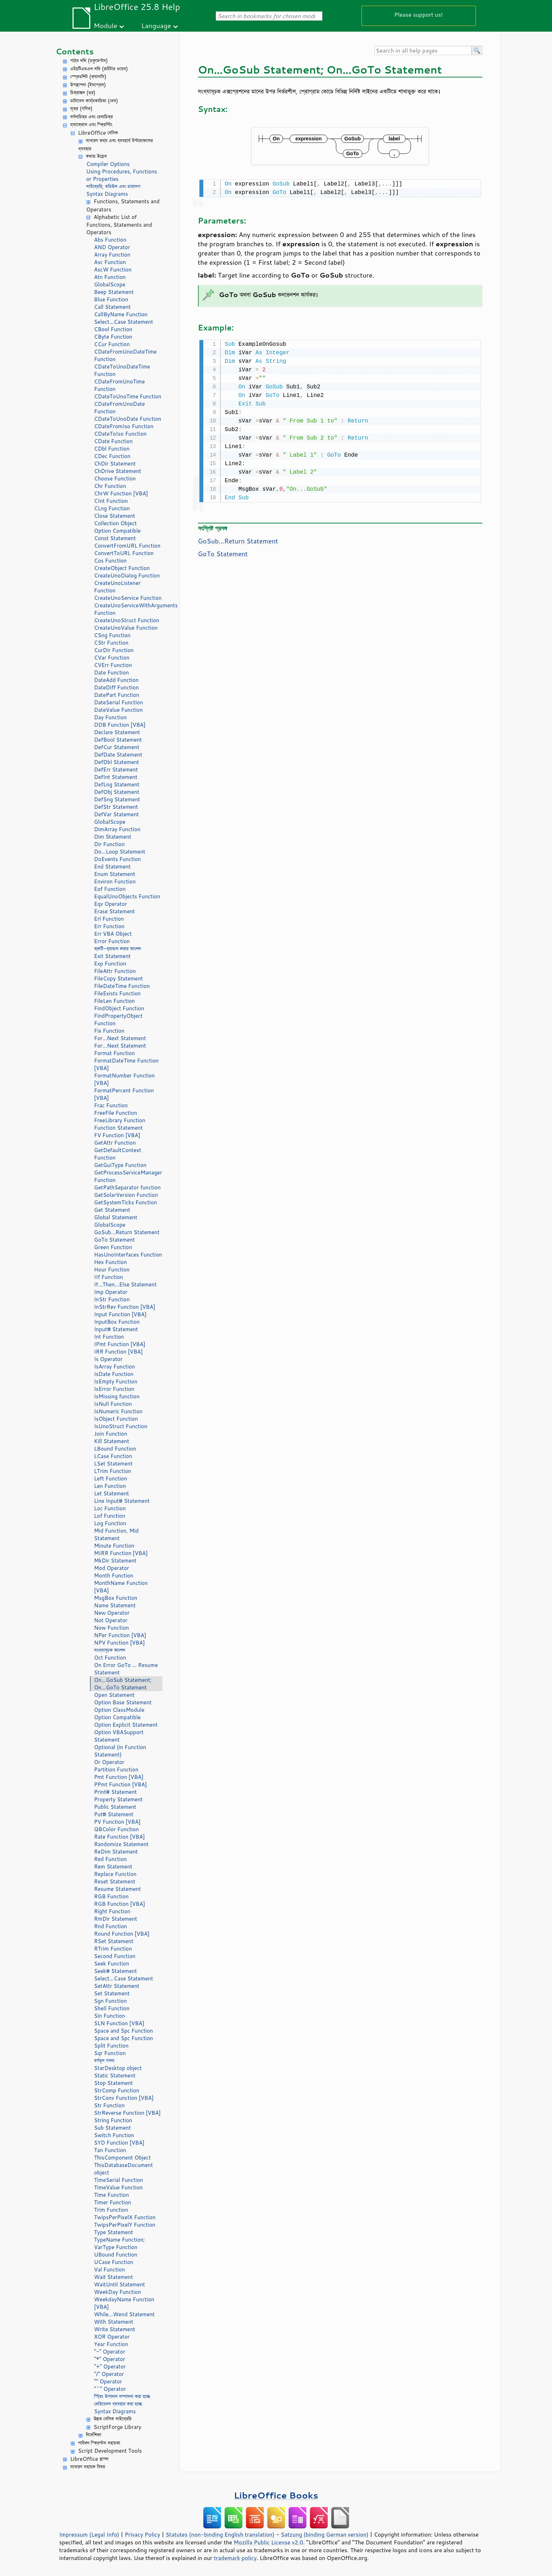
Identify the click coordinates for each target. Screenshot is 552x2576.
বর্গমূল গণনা (104, 2060)
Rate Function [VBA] (119, 1836)
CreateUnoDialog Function (127, 575)
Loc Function (110, 1508)
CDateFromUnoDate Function (119, 407)
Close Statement (114, 516)
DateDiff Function (116, 687)
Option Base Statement (123, 1702)
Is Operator (108, 1359)
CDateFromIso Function (124, 426)
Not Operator (111, 1620)
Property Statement (118, 1799)
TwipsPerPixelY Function (124, 2224)
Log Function (110, 1523)
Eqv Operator (110, 904)
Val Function (109, 2269)
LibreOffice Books (276, 2495)
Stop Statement (113, 2083)
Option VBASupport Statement (119, 1735)
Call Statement (112, 307)
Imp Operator (111, 1292)
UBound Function (116, 2254)
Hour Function (112, 1269)
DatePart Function (116, 695)
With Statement (113, 2321)
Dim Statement (113, 836)
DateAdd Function (116, 680)
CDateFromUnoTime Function (119, 385)
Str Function (109, 2105)
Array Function (112, 254)
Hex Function (110, 1262)
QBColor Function (116, 1829)
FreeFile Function (115, 1113)
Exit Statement (112, 956)
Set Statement (112, 1993)
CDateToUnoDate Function (127, 419)
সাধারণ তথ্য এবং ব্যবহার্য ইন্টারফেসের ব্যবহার (116, 144)
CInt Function (111, 501)
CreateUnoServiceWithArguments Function (128, 609)
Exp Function (110, 963)
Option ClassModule (119, 1710)
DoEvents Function (117, 859)
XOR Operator (112, 2336)
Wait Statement (113, 2277)
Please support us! (418, 14)
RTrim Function (113, 1948)
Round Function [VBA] (122, 1933)
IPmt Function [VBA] (119, 1344)
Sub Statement (112, 2127)
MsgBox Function (116, 1598)
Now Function (111, 1627)
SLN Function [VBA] (119, 2023)
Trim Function (111, 2210)
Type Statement (113, 2232)
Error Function (112, 941)
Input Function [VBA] (120, 1314)
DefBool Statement (118, 739)
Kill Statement (111, 1441)
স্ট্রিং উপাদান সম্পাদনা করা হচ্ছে (122, 2396)
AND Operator (112, 247)
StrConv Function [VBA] (124, 2098)
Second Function (114, 1956)
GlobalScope (109, 284)
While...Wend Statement (124, 2314)
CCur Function (112, 344)
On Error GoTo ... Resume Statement (126, 1668)
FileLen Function (114, 1001)
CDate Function (113, 441)
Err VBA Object (113, 933)
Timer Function (112, 2202)
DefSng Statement (117, 799)
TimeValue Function (118, 2187)
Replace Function (115, 1874)
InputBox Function (117, 1321)
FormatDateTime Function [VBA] (126, 1064)
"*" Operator (109, 2359)
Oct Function (110, 1657)
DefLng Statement (117, 784)
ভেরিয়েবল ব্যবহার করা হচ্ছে (118, 2404)
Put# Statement (114, 1814)
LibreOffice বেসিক (98, 132)
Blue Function (111, 299)
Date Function (111, 672)
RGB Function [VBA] (119, 1904)
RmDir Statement (115, 1918)
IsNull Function (113, 1404)
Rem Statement (113, 1866)
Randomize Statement (121, 1844)
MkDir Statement (115, 1560)
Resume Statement (117, 1889)
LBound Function (115, 1448)
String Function (113, 2120)
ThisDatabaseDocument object (123, 2168)
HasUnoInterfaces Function (128, 1254)
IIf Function (108, 1277)
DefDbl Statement (116, 762)
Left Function (110, 1478)
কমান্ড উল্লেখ (96, 156)
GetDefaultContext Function (117, 1153)
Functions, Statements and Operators (123, 205)
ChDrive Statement (117, 471)
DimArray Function (117, 829)
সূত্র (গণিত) (81, 108)
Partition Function (116, 1769)
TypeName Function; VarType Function (119, 2243)
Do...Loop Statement (119, 851)
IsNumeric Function (118, 1411)
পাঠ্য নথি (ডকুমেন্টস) (89, 60)
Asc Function (110, 262)
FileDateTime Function (122, 986)
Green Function (113, 1247)
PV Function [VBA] (117, 1821)
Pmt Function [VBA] (119, 1777)
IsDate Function (114, 1374)
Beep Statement (114, 292)
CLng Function (112, 508)
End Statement (112, 866)
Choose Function (115, 478)
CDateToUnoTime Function (127, 396)
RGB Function (111, 1896)
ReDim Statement (116, 1851)
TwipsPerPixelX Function (125, 2217)
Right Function (112, 1911)
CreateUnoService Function (128, 598)
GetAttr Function (115, 1142)
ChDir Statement (115, 463)
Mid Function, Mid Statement (116, 1534)
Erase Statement (114, 911)
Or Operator (109, 1762)
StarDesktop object (118, 2068)
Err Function (109, 926)
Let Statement (111, 1493)
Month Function (114, 1575)
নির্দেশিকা (93, 2434)
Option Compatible (117, 530)
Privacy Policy (142, 2534)
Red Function (110, 1859)
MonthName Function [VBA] (121, 1586)
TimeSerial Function (118, 2180)
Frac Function (111, 1105)
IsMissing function (117, 1396)
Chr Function (110, 486)
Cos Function (110, 560)
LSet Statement (113, 1463)
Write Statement (114, 2329)
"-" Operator (109, 2351)
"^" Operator (110, 2389)
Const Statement (115, 538)
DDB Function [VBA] (120, 724)
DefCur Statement (116, 747)
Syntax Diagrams (107, 194)
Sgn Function (110, 2001)
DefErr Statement (116, 769)
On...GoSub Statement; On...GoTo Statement (123, 1683)
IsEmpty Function (116, 1381)
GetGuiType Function (120, 1165)
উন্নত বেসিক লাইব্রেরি (113, 2418)
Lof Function (109, 1516)
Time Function (111, 2195)
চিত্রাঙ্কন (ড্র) (83, 92)
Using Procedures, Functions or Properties (121, 175)
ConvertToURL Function (124, 553)
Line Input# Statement (122, 1501)
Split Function (111, 2045)
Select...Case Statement (123, 322)
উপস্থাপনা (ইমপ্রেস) (88, 84)
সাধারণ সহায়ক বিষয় (88, 2466)
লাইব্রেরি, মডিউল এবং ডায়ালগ (113, 186)
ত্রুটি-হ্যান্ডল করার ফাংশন (117, 948)
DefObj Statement (116, 792)
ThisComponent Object (122, 2157)
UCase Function (113, 2262)
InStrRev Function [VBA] (124, 1307)
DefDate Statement (118, 754)
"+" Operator (110, 2366)
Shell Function (112, 2008)
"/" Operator (109, 2374)
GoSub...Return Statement (127, 1232)
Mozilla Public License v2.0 (268, 2542)
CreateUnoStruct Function (126, 620)
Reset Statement (114, 1881)
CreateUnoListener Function (117, 586)
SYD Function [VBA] (119, 2142)
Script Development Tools (110, 2450)
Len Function (110, 1486)
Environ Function (115, 881)
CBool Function (113, 329)
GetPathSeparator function (127, 1187)
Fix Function (109, 1030)
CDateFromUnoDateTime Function (125, 355)
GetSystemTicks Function (125, 1202)
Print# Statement (115, 1792)
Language (156, 25)
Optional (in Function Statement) (120, 1750)
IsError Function (114, 1389)
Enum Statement (114, 874)
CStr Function (111, 642)
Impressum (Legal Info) (89, 2534)
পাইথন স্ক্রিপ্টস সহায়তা (99, 2443)
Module (105, 25)
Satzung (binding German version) (325, 2534)
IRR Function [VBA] (118, 1351)
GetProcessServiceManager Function (128, 1176)
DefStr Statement (116, 807)
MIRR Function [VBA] (121, 1553)
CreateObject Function (122, 568)
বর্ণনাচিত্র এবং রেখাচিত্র (91, 116)
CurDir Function (114, 650)
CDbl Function (112, 448)
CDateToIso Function (120, 433)
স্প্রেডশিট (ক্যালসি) (88, 76)
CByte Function (113, 336)
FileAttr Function (115, 971)
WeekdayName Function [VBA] (124, 2303)
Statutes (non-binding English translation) (220, 2534)
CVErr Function (113, 665)
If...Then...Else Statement (125, 1284)
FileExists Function (117, 993)
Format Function (114, 1053)
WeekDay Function (117, 2292)
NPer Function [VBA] (120, 1635)
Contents (75, 51)
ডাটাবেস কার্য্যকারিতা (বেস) (94, 100)
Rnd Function (110, 1926)
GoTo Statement (114, 1239)
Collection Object (115, 523)
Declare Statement (117, 732)
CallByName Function (121, 314)
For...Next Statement (120, 1038)
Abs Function (110, 239)
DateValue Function (118, 710)
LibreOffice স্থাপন (89, 2459)
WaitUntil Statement (119, 2284)
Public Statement (115, 1807)
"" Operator (108, 2381)
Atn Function (110, 277)
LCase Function (113, 1456)
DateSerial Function (118, 702)
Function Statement (118, 1127)
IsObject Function (116, 1419)
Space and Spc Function (123, 2030)
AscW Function (113, 269)
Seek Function (111, 1963)
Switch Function (114, 2135)
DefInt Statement (116, 777)
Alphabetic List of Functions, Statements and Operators (119, 224)
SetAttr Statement (116, 1986)
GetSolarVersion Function (126, 1195)
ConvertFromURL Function (127, 545)
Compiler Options (108, 164)
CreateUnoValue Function (126, 627)
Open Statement (114, 1695)
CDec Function (112, 456)
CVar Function (111, 657)
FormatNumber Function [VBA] (124, 1079)
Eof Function (110, 889)
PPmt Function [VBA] (120, 1784)
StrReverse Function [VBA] (127, 2113)
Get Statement (112, 1210)
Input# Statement (116, 1329)
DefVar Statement (116, 814)
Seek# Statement (115, 1971)
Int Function (109, 1336)
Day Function (110, 717)
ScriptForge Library (117, 2427)
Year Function (111, 2344)
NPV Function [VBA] (119, 1642)
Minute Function (114, 1545)
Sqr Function (110, 2053)
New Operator (112, 1613)
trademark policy (235, 2558)
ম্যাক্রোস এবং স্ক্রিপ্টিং (91, 124)
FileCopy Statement (118, 978)
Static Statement (115, 2075)
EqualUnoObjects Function (127, 896)
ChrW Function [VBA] (121, 493)
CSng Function (112, 635)
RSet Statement (114, 1941)
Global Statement (116, 1217)
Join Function (110, 1433)
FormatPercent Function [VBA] (124, 1094)
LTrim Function (112, 1471)
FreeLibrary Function (119, 1120)
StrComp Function (116, 2090)
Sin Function (109, 2016)
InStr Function (112, 1299)
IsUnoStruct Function (121, 1426)
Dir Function (109, 844)
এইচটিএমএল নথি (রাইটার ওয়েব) (99, 68)
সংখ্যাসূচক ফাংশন (109, 1650)
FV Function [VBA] (117, 1135)
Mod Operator (111, 1568)
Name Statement (115, 1605)
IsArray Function (114, 1366)
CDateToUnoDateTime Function (122, 370)
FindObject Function (119, 1008)
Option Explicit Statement (126, 1724)
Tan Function (110, 2150)
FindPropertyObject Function (118, 1019)
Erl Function (109, 919)
